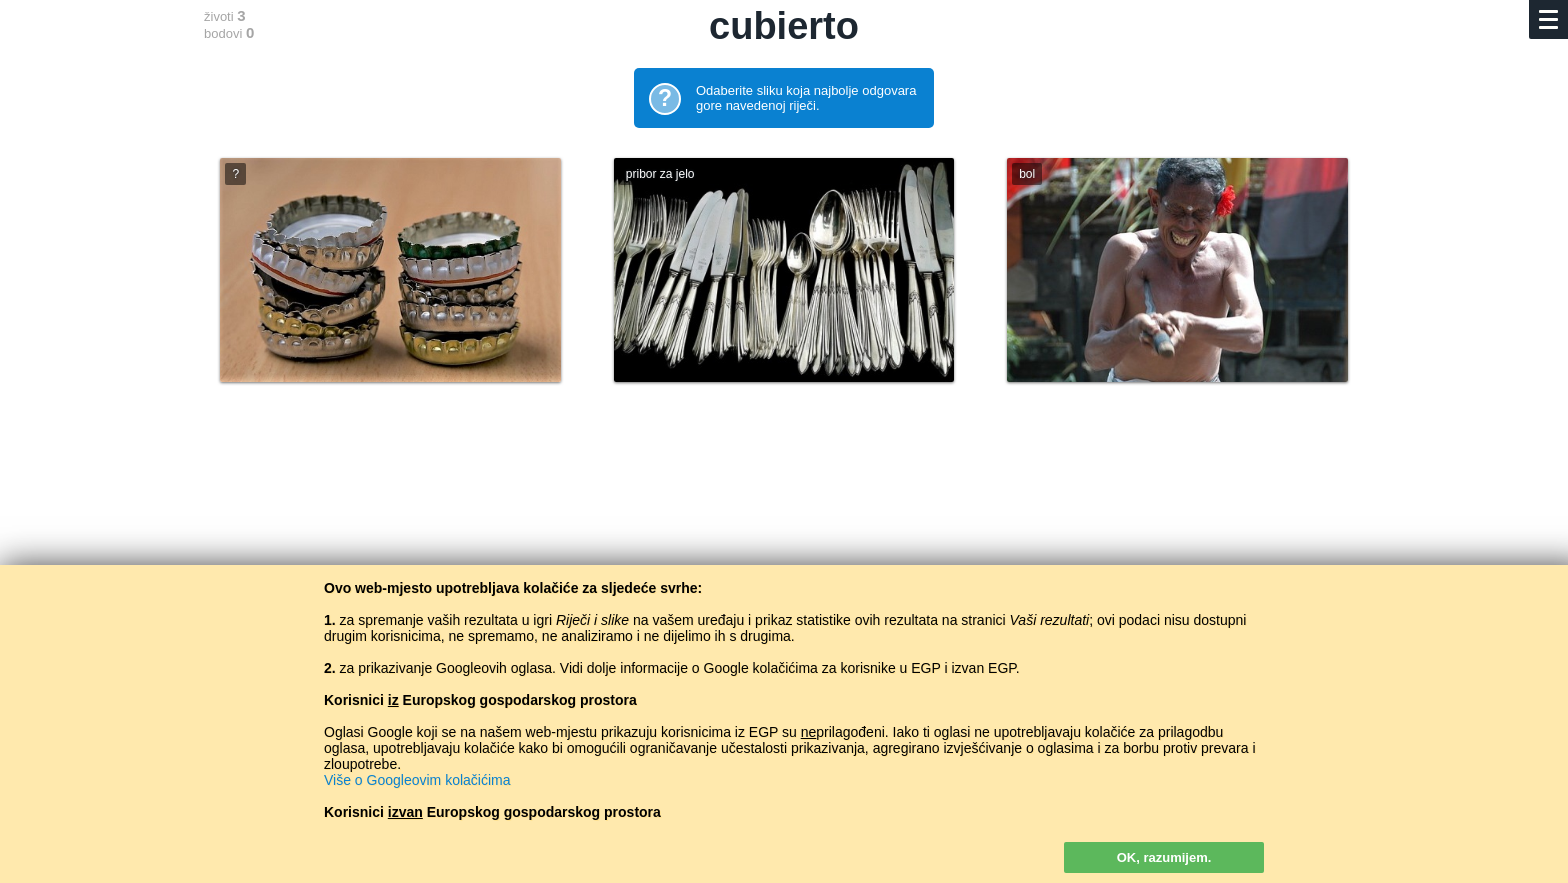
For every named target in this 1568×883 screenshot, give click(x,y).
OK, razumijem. (1164, 857)
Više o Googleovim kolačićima (417, 780)
